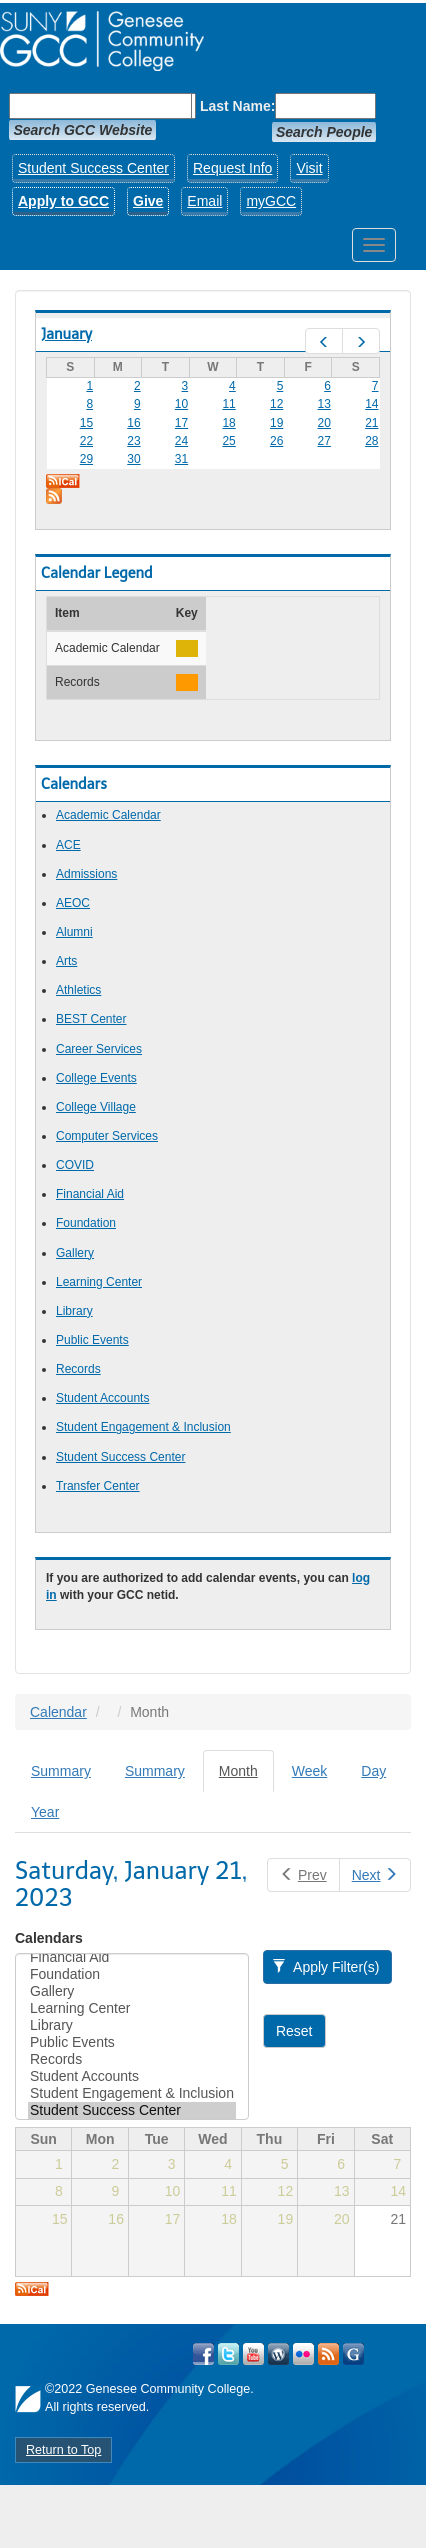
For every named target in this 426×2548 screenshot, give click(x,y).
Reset (294, 2031)
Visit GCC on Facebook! (203, 2354)
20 (324, 423)
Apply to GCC (63, 201)
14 (371, 404)
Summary (61, 1771)
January (66, 334)
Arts (66, 961)
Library (74, 1311)
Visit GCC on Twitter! (228, 2354)
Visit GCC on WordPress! (278, 2354)
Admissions (86, 874)
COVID (75, 1165)
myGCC (271, 201)
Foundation (86, 1223)
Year (45, 1812)
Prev (303, 1875)
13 (324, 404)
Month (246, 1776)
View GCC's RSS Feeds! (328, 2354)
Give (148, 201)
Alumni (74, 932)
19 (276, 423)
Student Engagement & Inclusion (143, 1427)
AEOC (73, 903)
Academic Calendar (108, 815)
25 (228, 441)
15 (86, 423)
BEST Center (91, 1019)
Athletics (78, 990)
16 (133, 423)
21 (371, 423)
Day (373, 1771)
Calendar (58, 1712)
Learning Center (99, 1282)
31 (181, 459)
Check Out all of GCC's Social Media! (353, 2354)
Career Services (99, 1049)
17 (181, 423)
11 (228, 404)
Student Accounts (102, 1398)
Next (375, 1875)
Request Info (232, 168)
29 (86, 459)
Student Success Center (93, 168)
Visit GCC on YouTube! (253, 2354)
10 (181, 404)
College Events (96, 1078)
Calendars (49, 1938)
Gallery (75, 1253)
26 (276, 441)
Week (310, 1771)
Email (204, 201)
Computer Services (107, 1136)
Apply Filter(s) (325, 1967)
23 (133, 441)
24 (181, 441)
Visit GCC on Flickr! (303, 2354)
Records (78, 1369)
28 (371, 441)
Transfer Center (98, 1486)
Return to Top (63, 2450)
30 (133, 459)
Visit (309, 168)
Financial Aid (90, 1194)
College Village (96, 1107)
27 (324, 441)
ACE (68, 845)
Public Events (92, 1340)
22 (86, 441)
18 (228, 423)
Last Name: (237, 106)
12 (276, 404)
